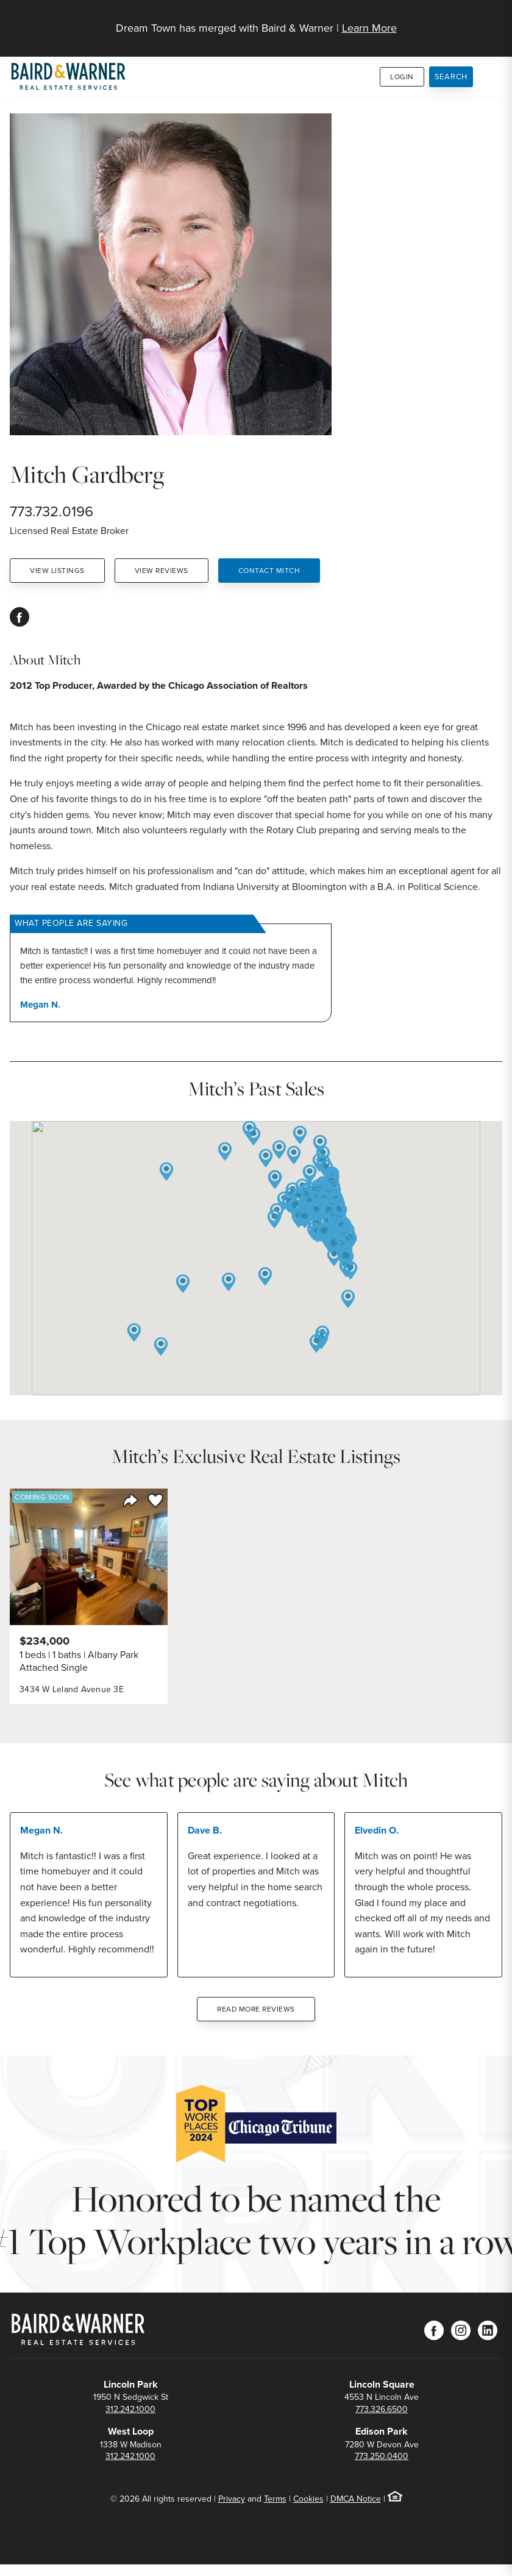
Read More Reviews (256, 2009)
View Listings (57, 570)
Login (402, 76)
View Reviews (161, 570)
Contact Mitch (269, 570)
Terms (275, 2498)
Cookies (308, 2498)
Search (451, 76)
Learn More (369, 28)
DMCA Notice (355, 2498)
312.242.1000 (130, 2409)
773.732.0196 (51, 511)
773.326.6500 (381, 2409)
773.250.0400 (381, 2456)
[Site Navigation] (495, 22)
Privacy (231, 2498)
